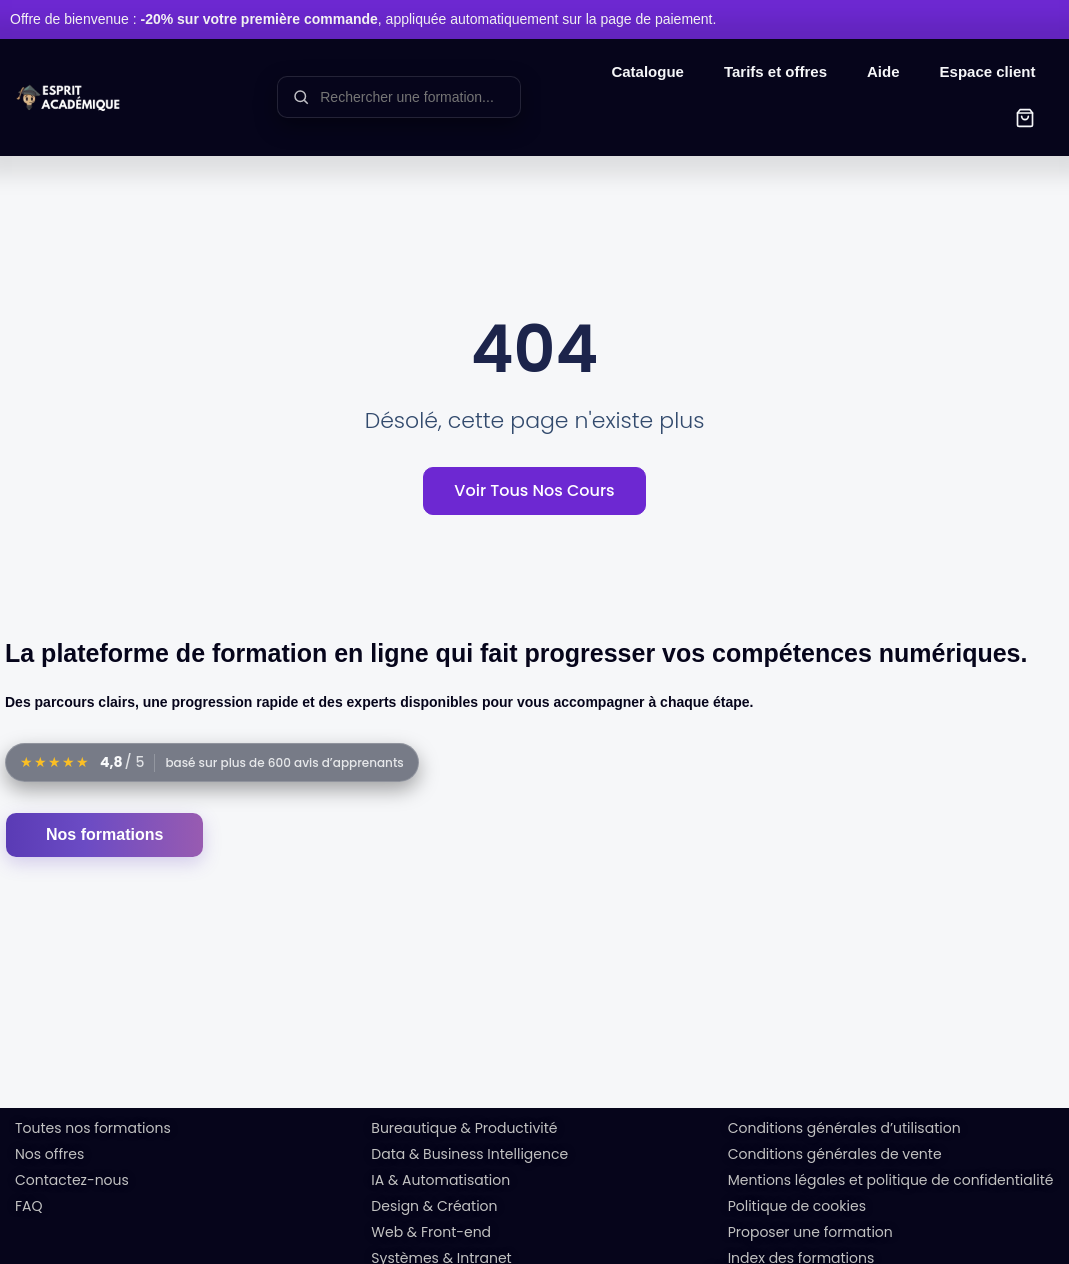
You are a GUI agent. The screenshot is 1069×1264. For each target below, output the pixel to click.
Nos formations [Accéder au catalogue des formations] (104, 832)
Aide (883, 71)
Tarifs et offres (775, 71)
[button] (1025, 120)
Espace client (988, 71)
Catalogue (647, 71)
